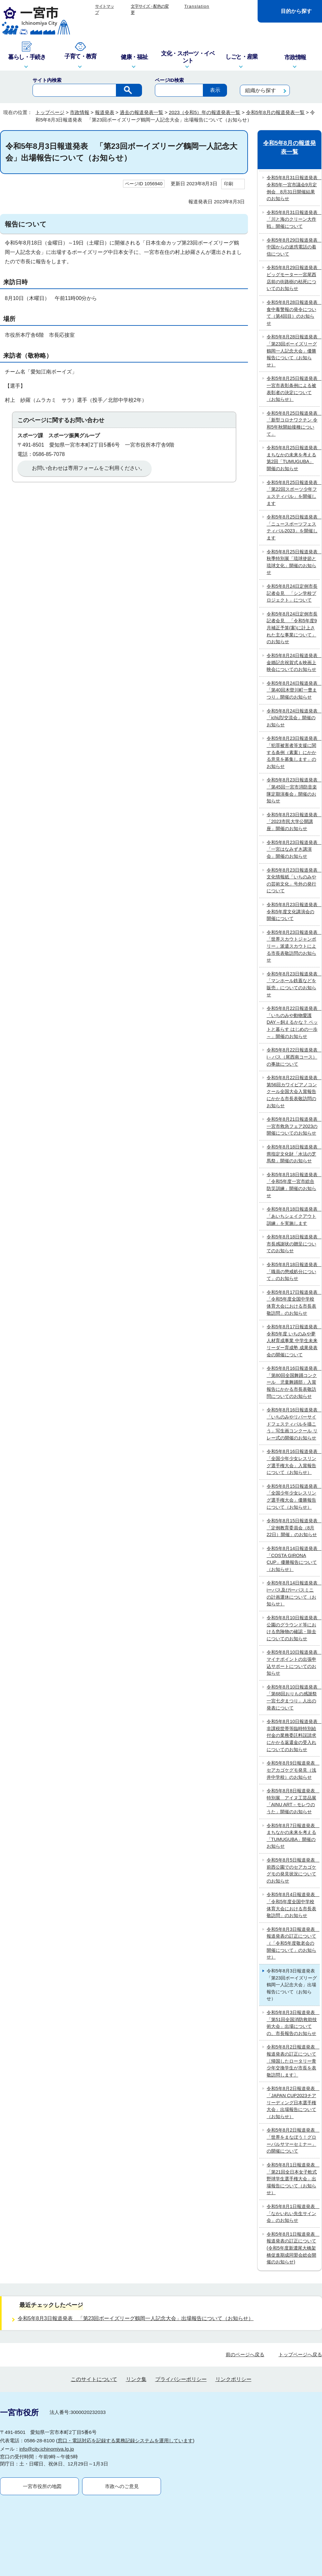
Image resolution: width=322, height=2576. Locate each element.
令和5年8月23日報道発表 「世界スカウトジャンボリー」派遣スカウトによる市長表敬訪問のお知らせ (293, 946)
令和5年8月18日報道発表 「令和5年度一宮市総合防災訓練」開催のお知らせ (293, 1185)
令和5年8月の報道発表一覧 (275, 112)
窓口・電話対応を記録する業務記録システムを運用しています (125, 2374)
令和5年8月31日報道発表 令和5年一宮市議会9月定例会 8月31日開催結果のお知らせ (293, 188)
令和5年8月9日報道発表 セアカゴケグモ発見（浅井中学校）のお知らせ (293, 1769)
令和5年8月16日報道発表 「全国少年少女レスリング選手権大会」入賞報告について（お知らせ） (293, 1462)
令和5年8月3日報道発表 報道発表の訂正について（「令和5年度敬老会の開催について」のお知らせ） (293, 1943)
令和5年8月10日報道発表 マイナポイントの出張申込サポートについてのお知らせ (293, 1663)
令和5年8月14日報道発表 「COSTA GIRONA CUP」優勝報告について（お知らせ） (293, 1559)
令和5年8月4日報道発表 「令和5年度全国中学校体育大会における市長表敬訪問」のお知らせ (293, 1905)
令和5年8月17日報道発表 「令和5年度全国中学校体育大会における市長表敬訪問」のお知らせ (293, 1303)
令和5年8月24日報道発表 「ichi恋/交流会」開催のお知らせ (293, 717)
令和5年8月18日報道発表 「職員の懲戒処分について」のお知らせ (293, 1271)
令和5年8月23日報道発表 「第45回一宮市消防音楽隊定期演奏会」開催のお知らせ (293, 790)
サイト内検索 (47, 80)
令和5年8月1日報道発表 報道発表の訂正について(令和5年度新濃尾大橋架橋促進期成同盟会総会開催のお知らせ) (293, 2248)
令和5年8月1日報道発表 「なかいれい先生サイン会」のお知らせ (293, 2213)
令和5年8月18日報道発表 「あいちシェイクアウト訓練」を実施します (293, 1215)
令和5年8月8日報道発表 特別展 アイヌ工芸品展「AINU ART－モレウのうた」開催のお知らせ (293, 1801)
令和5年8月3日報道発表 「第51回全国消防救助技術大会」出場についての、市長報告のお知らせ (293, 2023)
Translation (196, 6)
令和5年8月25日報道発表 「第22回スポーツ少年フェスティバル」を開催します (293, 493)
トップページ (49, 112)
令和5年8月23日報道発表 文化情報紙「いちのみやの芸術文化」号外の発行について (293, 880)
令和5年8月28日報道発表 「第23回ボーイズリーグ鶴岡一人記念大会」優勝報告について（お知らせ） (293, 350)
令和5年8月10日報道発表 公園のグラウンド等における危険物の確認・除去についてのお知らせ (293, 1628)
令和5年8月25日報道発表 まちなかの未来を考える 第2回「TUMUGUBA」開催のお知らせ (293, 458)
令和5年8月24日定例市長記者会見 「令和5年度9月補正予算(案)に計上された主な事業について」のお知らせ (292, 627)
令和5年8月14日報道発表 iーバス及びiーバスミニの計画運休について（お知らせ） (293, 1593)
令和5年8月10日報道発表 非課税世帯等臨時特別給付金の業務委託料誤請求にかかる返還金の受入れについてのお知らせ (293, 1735)
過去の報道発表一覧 (141, 112)
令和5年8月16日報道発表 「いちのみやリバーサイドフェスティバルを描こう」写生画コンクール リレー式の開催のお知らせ (293, 1423)
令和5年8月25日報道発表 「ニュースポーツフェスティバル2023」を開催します (293, 527)
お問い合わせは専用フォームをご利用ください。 (88, 468)
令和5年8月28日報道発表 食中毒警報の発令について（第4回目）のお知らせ (293, 313)
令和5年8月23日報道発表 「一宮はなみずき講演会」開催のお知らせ (293, 849)
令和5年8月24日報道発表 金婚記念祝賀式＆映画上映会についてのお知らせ (293, 662)
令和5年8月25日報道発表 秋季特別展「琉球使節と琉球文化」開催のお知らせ (293, 562)
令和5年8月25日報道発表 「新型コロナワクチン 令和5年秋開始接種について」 (293, 424)
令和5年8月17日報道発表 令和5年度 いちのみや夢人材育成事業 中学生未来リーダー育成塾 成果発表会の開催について (293, 1340)
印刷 (228, 183)
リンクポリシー (233, 2313)
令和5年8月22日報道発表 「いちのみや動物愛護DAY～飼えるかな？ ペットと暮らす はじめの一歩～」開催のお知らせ (293, 1022)
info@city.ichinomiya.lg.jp (46, 2383)
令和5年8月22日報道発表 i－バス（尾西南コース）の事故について (293, 1056)
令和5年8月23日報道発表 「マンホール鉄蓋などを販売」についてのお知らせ (293, 984)
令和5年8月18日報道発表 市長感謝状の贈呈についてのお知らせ (293, 1243)
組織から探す (260, 90)
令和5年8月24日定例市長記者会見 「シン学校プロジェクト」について (292, 593)
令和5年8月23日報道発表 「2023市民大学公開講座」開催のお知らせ (293, 821)
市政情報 (79, 112)
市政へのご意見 (122, 2420)
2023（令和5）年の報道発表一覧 (204, 112)
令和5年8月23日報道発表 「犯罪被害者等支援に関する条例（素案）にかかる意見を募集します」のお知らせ (293, 752)
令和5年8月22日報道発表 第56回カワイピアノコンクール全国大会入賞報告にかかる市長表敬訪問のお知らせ (293, 1091)
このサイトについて (94, 2313)
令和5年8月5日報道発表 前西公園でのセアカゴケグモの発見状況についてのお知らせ (293, 1870)
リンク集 (136, 2313)
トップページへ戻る (300, 2288)
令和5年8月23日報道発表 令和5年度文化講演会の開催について (293, 911)
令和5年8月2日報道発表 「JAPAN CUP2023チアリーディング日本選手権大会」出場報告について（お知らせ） (293, 2102)
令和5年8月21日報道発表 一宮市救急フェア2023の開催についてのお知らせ (293, 1126)
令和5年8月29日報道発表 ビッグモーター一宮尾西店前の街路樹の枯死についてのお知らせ (293, 278)
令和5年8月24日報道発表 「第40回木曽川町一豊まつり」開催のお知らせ (293, 690)
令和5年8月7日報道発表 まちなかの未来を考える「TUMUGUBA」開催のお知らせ (293, 1836)
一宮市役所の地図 (42, 2420)
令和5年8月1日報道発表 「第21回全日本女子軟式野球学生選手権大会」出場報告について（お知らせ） (293, 2178)
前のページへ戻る (245, 2288)
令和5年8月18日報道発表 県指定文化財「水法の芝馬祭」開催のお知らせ (293, 1153)
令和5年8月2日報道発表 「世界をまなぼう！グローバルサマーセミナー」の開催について (293, 2140)
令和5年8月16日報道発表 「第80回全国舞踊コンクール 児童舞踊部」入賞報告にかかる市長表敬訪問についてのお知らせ (293, 1382)
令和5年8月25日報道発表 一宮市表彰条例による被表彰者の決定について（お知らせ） (293, 389)
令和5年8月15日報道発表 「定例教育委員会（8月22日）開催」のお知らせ (293, 1527)
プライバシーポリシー (181, 2313)
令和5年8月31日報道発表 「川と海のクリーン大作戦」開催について (293, 219)
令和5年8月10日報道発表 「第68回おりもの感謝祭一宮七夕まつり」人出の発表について (293, 1697)
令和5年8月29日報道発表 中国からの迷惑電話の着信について (293, 247)
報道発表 (104, 112)
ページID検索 (169, 80)
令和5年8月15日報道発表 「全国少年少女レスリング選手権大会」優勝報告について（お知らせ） (293, 1497)
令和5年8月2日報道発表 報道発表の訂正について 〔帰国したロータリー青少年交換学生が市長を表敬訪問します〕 (293, 2060)
